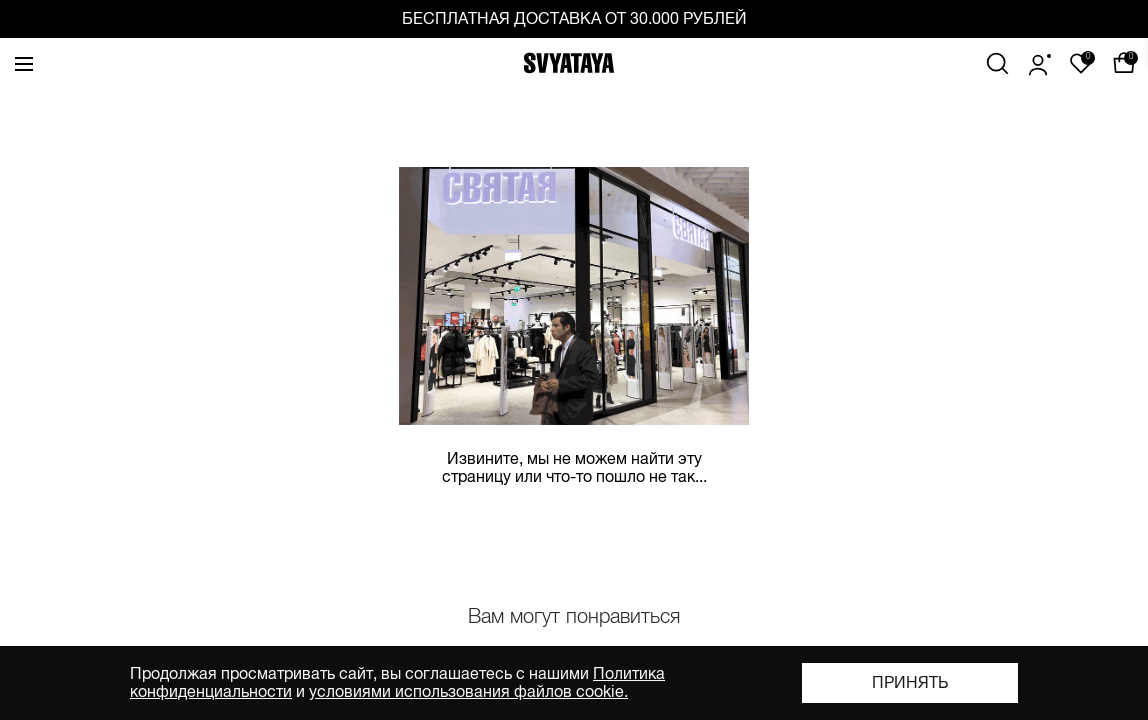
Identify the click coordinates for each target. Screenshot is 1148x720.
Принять (910, 683)
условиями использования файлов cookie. (468, 692)
